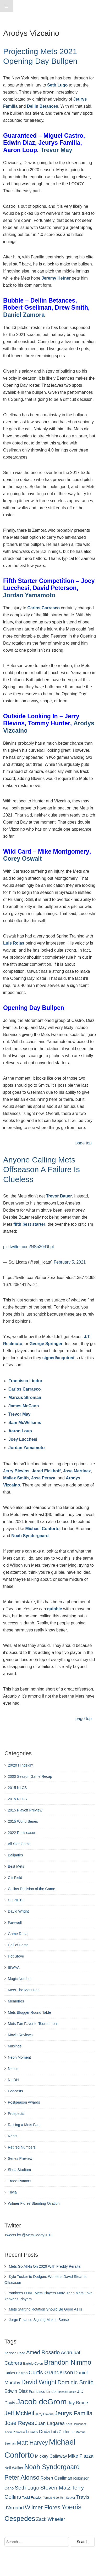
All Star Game (19, 1844)
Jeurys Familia (59, 142)
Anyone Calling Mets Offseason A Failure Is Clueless (41, 1169)
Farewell (15, 1922)
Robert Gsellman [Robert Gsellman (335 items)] (56, 2478)
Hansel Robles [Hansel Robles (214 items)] (67, 2391)
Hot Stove (16, 1956)
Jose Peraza (43, 1478)
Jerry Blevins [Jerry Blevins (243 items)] (44, 2414)
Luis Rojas (13, 943)
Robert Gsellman (27, 307)
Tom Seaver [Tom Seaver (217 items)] (67, 2497)
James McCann (23, 1406)
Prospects (16, 2113)
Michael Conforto (42, 1528)
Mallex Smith (16, 1478)
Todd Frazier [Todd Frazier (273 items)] (32, 2497)
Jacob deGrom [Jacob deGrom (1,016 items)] (41, 2401)
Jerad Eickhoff (46, 1471)
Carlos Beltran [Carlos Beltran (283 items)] (16, 2373)
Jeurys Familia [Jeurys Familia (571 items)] (74, 2413)
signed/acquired (58, 1358)
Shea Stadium (19, 2170)
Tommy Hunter (49, 723)
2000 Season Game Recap (30, 1776)
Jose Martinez (77, 1471)
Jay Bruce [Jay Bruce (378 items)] (78, 2402)
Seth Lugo (57, 85)
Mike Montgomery (63, 851)
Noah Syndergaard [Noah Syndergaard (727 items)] (52, 2466)
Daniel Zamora (24, 314)
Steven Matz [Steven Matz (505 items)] (55, 2488)
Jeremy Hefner (56, 278)
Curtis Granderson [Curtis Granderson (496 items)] (51, 2372)
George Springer (45, 1343)
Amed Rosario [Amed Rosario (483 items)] (43, 2352)
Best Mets (16, 1866)
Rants (13, 2136)
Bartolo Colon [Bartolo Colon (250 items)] (33, 2363)
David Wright (18, 1911)
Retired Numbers (22, 2147)
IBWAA (14, 1967)
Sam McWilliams (24, 1422)
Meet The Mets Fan (24, 1990)
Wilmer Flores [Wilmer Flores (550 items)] (42, 2507)
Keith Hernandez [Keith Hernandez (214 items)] (76, 2424)
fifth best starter (29, 1224)
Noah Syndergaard (29, 1535)
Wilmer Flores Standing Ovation (34, 2203)
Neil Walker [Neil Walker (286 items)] (13, 2468)
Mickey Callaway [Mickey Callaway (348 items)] (51, 2456)
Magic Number (20, 1979)
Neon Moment (19, 2057)
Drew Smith (71, 307)
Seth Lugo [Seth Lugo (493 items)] (27, 2488)
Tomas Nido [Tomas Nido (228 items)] (51, 2497)
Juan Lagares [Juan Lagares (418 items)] (50, 2423)
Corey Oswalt (22, 858)
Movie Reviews (20, 2035)
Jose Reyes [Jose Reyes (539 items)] (19, 2423)
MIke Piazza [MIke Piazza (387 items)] (81, 2456)
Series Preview (20, 2158)
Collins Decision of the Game (31, 1889)
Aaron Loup (20, 150)
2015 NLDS (17, 1799)
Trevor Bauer (59, 1196)
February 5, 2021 (70, 1262)
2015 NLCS (17, 1788)
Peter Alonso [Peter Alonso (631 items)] (22, 2477)
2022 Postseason (22, 1833)
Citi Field (15, 1877)
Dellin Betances (42, 106)
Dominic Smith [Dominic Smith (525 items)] (75, 2382)
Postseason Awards (24, 2102)
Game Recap (18, 1934)
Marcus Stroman (24, 1397)
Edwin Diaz (19, 142)
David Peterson (55, 587)
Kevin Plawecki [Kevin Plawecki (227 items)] (14, 2432)
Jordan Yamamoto (29, 595)
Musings (14, 2046)
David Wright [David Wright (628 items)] (38, 2382)
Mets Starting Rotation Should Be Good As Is (45, 2309)
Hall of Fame (18, 1945)
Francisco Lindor (25, 1381)
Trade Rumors (19, 2181)
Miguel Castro (63, 135)
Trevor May (56, 150)
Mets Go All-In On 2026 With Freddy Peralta (44, 2266)
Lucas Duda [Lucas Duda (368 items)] (38, 2431)
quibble (54, 1609)
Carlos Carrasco (43, 608)
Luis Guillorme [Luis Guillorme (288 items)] (63, 2432)
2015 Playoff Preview (25, 1810)
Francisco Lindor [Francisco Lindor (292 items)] (43, 2391)
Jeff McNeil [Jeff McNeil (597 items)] (19, 2413)
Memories (16, 2001)
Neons (13, 2068)
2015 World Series (23, 1821)
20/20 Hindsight (20, 1765)
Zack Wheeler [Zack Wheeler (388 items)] (50, 2519)
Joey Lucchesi (22, 1439)
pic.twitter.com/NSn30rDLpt (28, 1246)
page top (83, 1143)
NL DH (13, 2080)
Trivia (12, 2192)
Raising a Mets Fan (24, 2125)
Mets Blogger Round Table (29, 2012)
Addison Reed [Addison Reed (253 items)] (14, 2353)
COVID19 (16, 1900)
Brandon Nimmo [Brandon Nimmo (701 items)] (67, 2362)
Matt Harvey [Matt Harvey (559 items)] (32, 2442)
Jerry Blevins (16, 1471)
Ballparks (15, 1855)
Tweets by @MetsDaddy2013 (28, 2235)
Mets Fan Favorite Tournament (33, 2024)
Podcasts (15, 2091)
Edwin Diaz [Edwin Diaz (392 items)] (16, 2391)
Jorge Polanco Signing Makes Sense (39, 2320)
